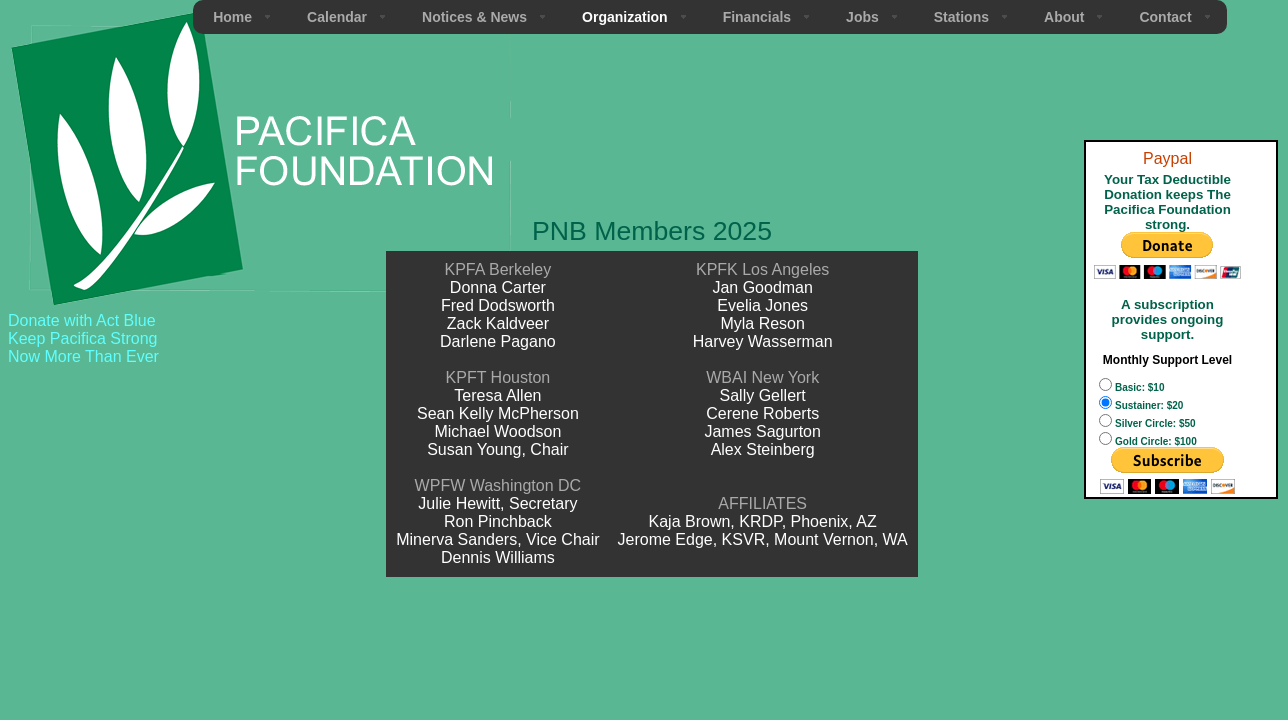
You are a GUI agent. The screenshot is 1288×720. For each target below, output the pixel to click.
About (1064, 17)
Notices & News (474, 17)
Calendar (337, 17)
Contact (1165, 17)
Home (232, 17)
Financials (757, 17)
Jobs (862, 17)
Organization (625, 17)
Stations (961, 17)
